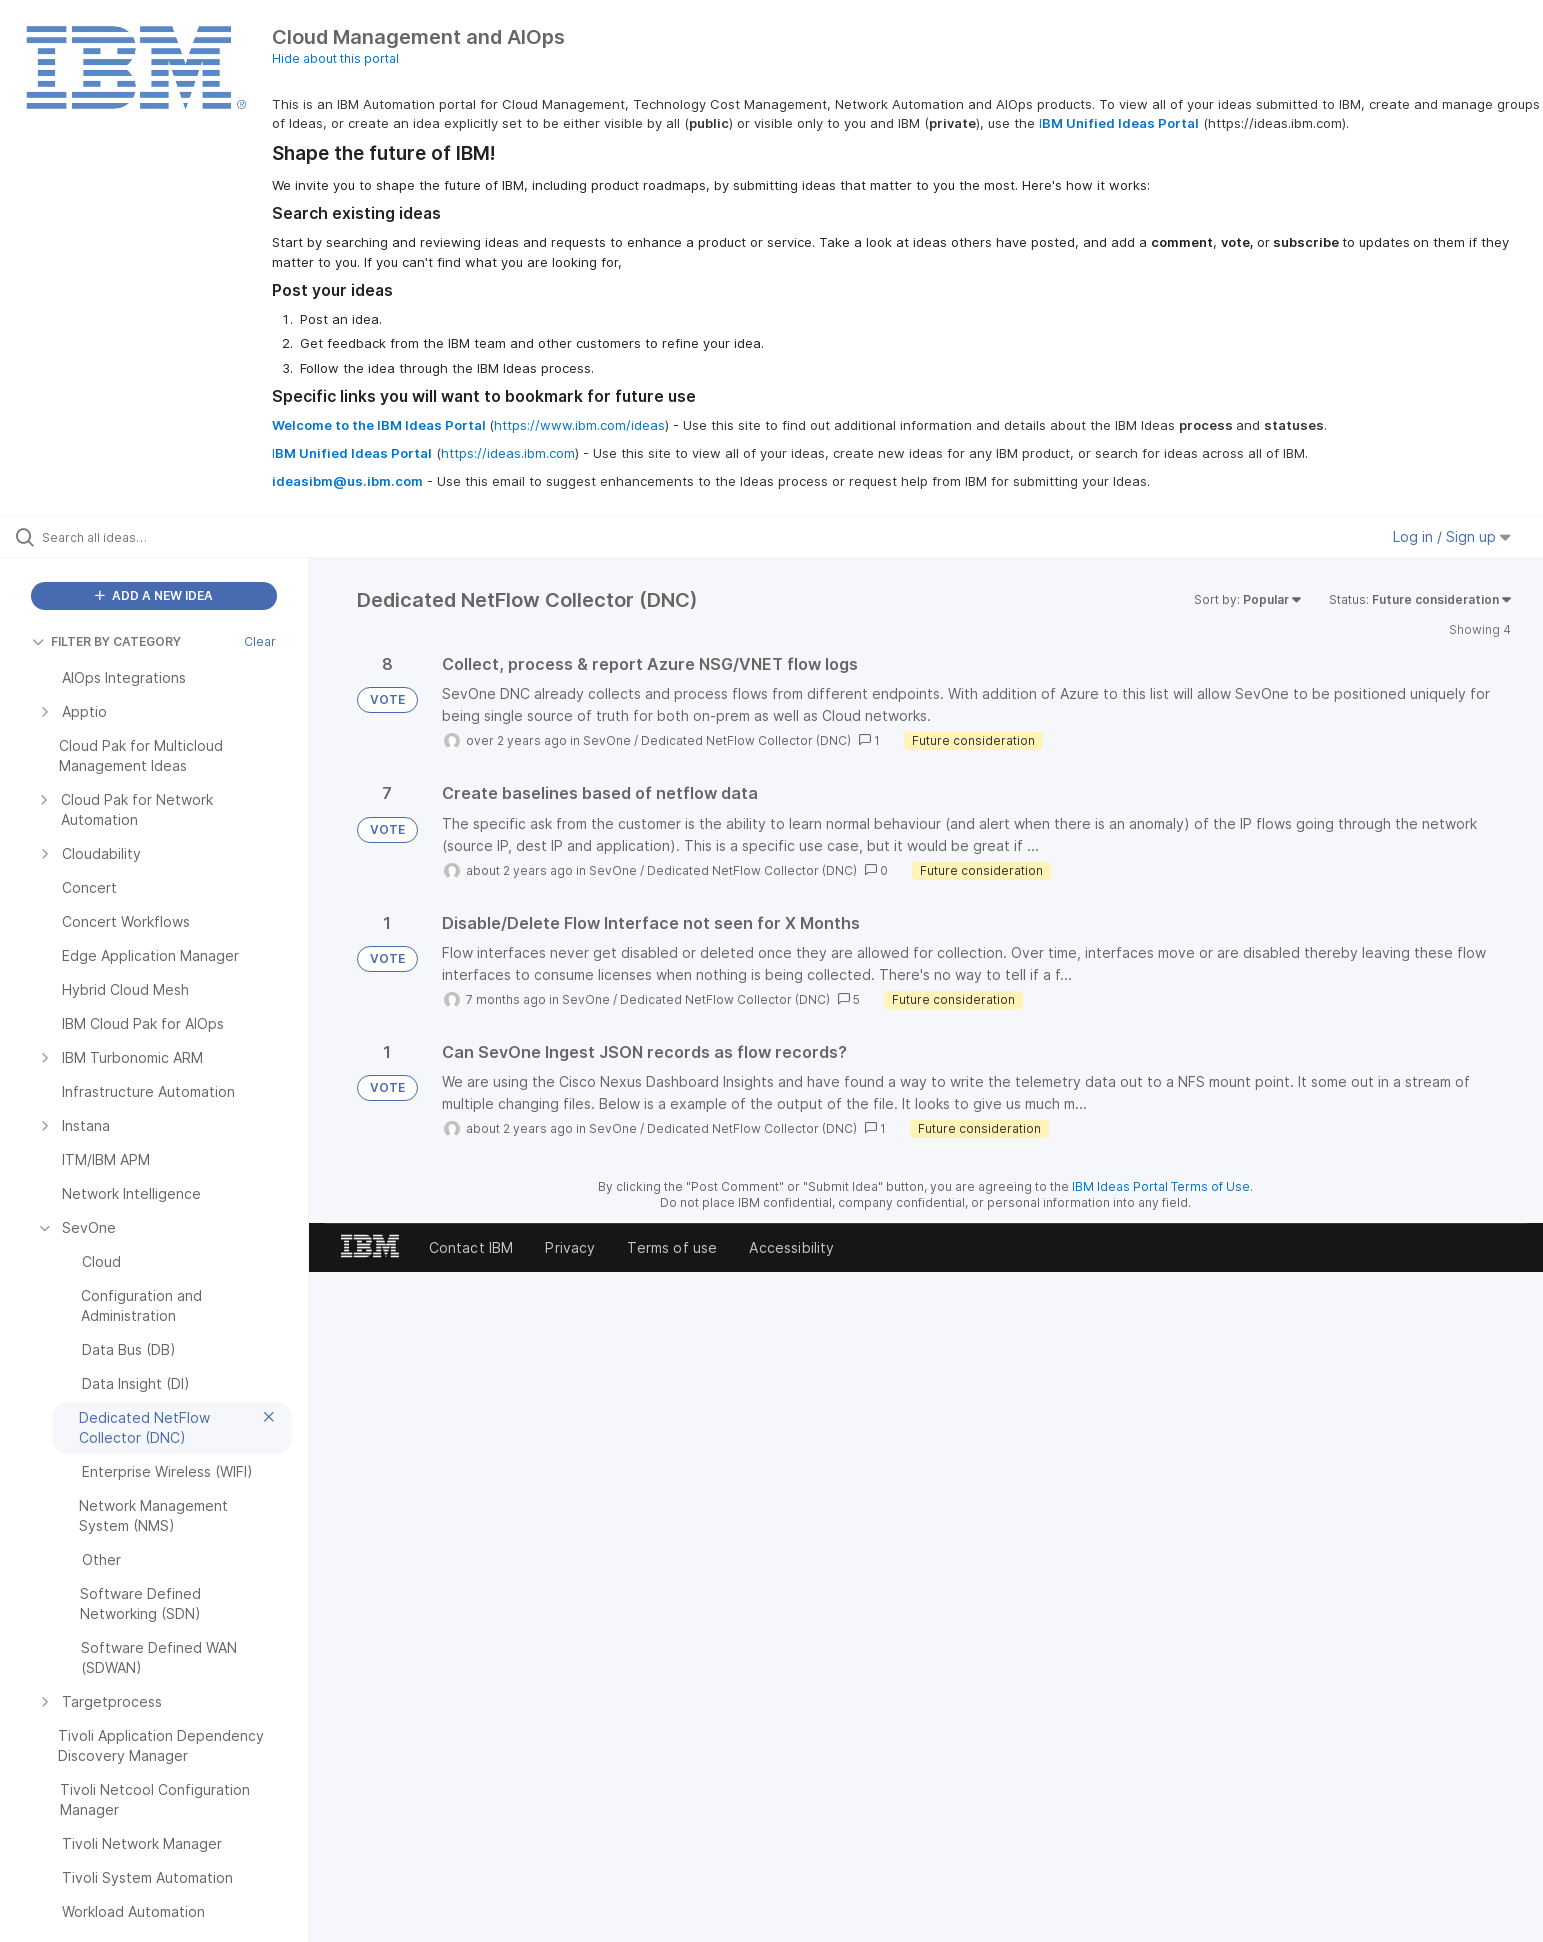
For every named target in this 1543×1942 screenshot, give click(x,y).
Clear (260, 641)
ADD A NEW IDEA (154, 595)
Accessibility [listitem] (791, 1247)
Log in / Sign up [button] (1452, 536)
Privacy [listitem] (570, 1247)
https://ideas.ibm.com (508, 453)
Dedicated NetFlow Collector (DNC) (746, 740)
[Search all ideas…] (179, 537)
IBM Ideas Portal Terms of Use (1161, 1186)
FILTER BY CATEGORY (106, 641)
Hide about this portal (335, 58)
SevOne (607, 740)
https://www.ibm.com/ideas (579, 425)
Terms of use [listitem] (672, 1247)
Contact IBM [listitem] (471, 1247)
